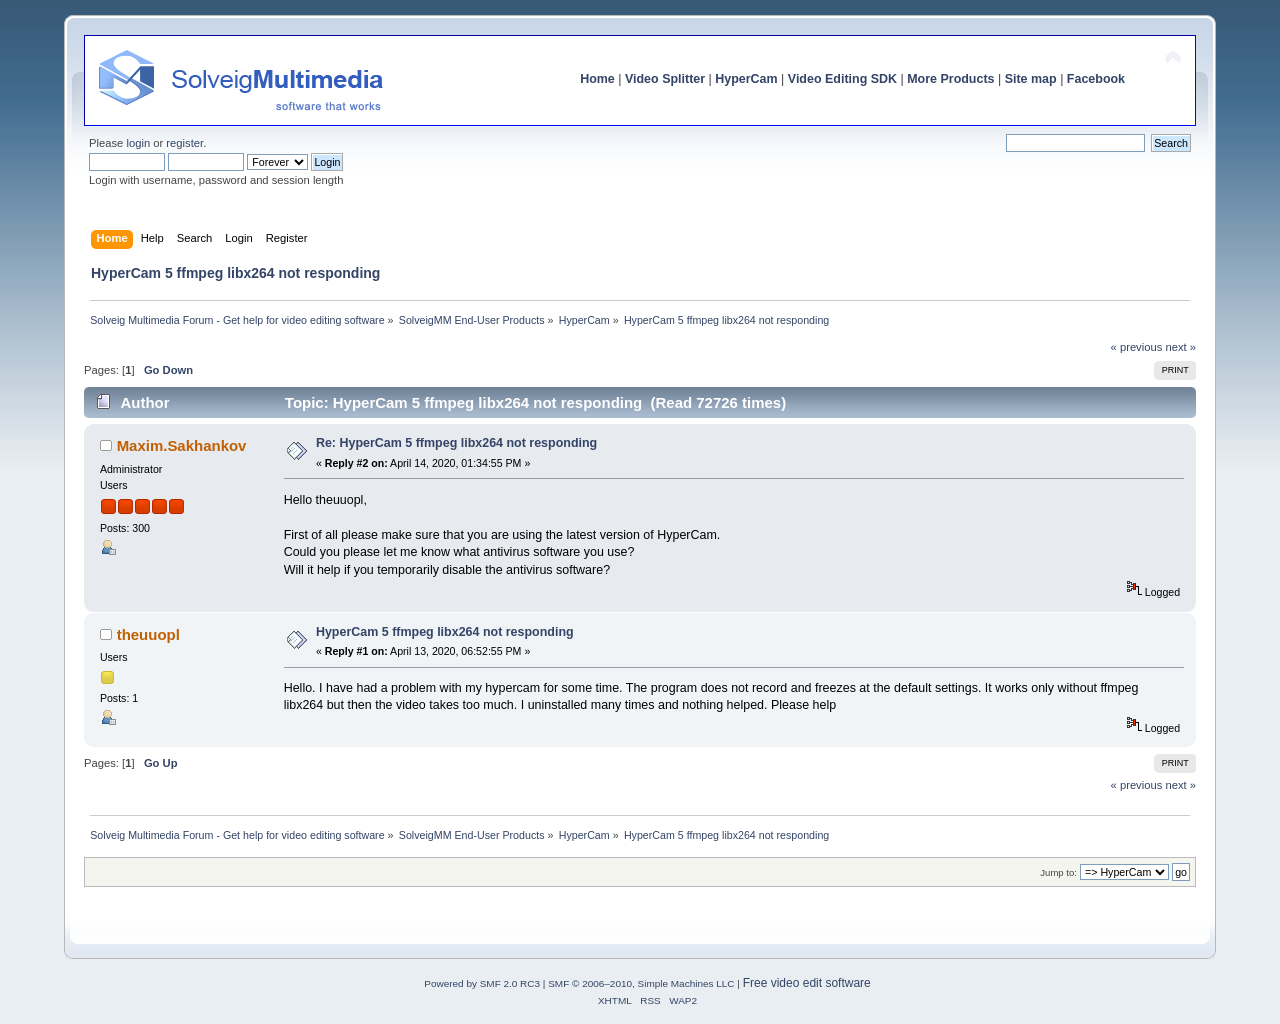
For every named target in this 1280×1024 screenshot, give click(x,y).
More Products (950, 79)
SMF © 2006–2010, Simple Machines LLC (641, 983)
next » (1180, 347)
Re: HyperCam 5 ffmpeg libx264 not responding (456, 443)
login (138, 143)
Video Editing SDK (842, 79)
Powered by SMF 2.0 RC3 (482, 983)
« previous (1137, 347)
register (184, 143)
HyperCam (746, 79)
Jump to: (1058, 872)
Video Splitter (665, 79)
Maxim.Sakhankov (182, 445)
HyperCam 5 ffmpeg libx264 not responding (445, 632)
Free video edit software (807, 983)
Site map (1031, 79)
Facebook (1096, 79)
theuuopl (148, 634)
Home (597, 79)
